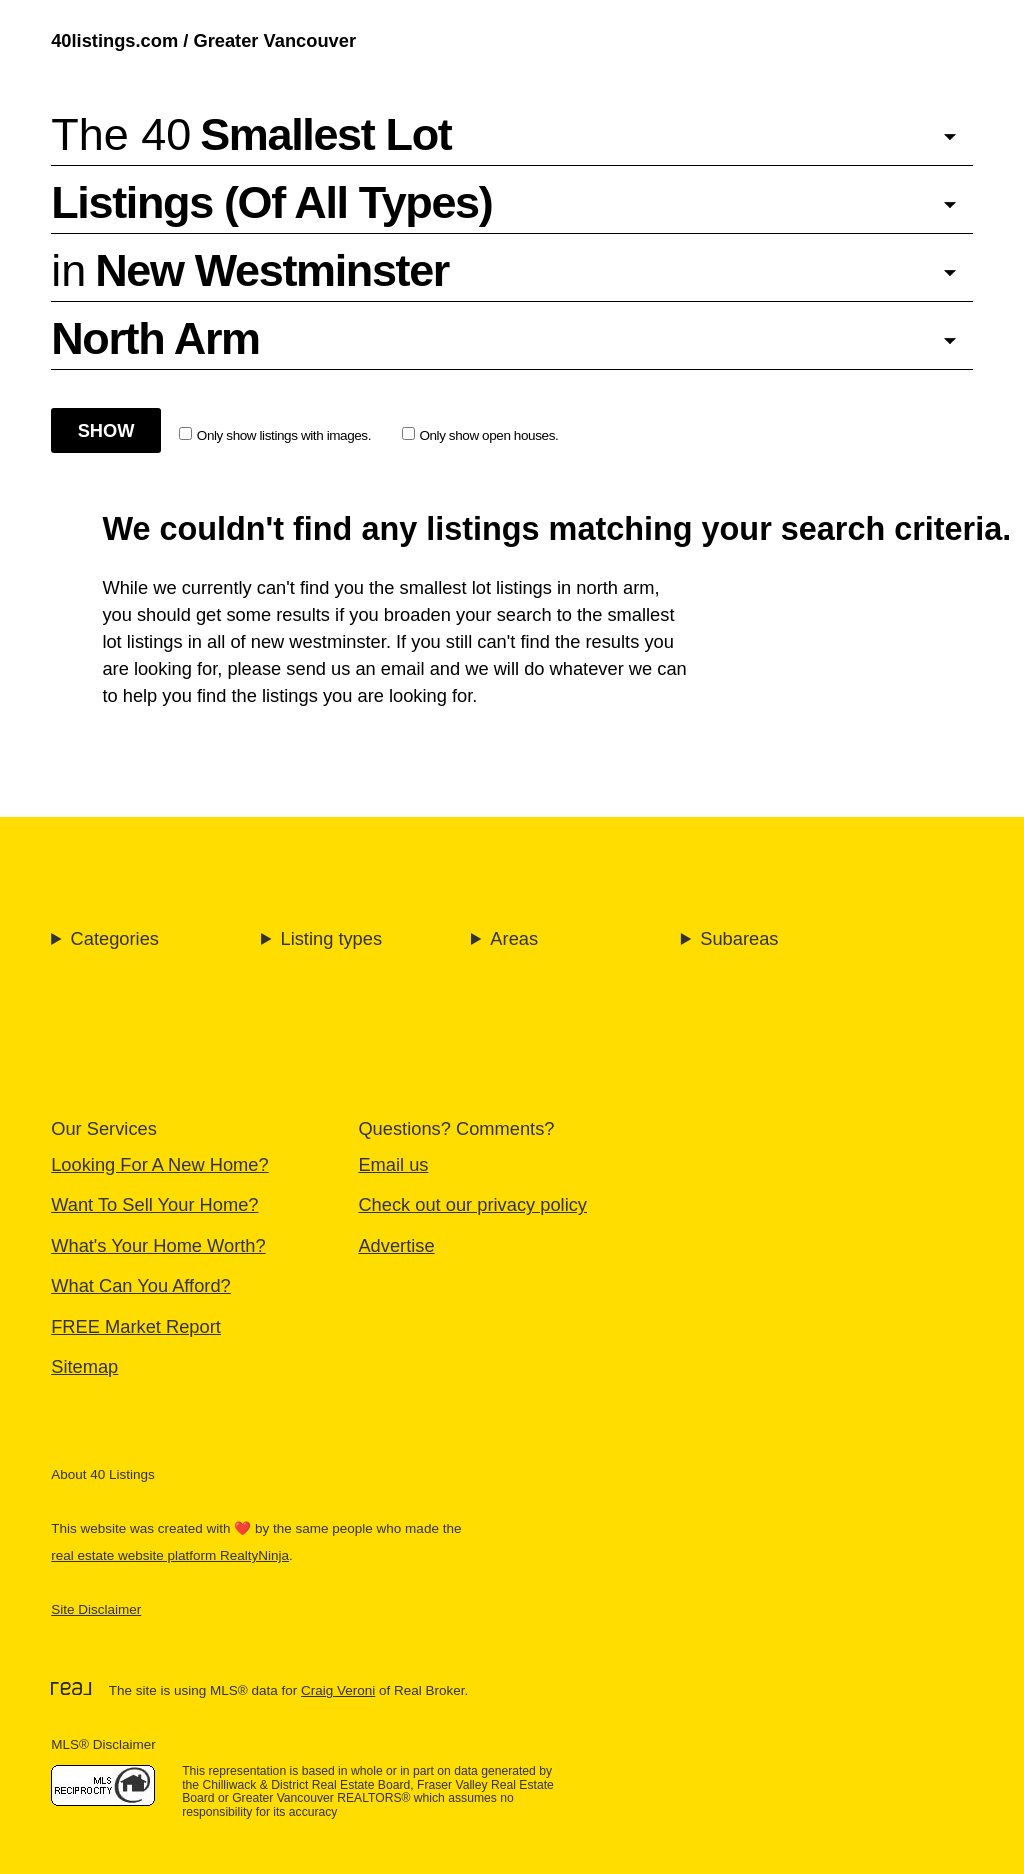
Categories (115, 938)
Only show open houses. (480, 435)
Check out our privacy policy (472, 1204)
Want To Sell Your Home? (154, 1204)
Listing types (331, 938)
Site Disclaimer (96, 1609)
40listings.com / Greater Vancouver (203, 40)
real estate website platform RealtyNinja (170, 1555)
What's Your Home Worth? (158, 1245)
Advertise (396, 1245)
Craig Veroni (338, 1690)
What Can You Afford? (141, 1285)
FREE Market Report (136, 1326)
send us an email (355, 668)
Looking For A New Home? (159, 1164)
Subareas (739, 938)
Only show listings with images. (275, 435)
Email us (393, 1164)
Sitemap (84, 1366)
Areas (514, 938)
